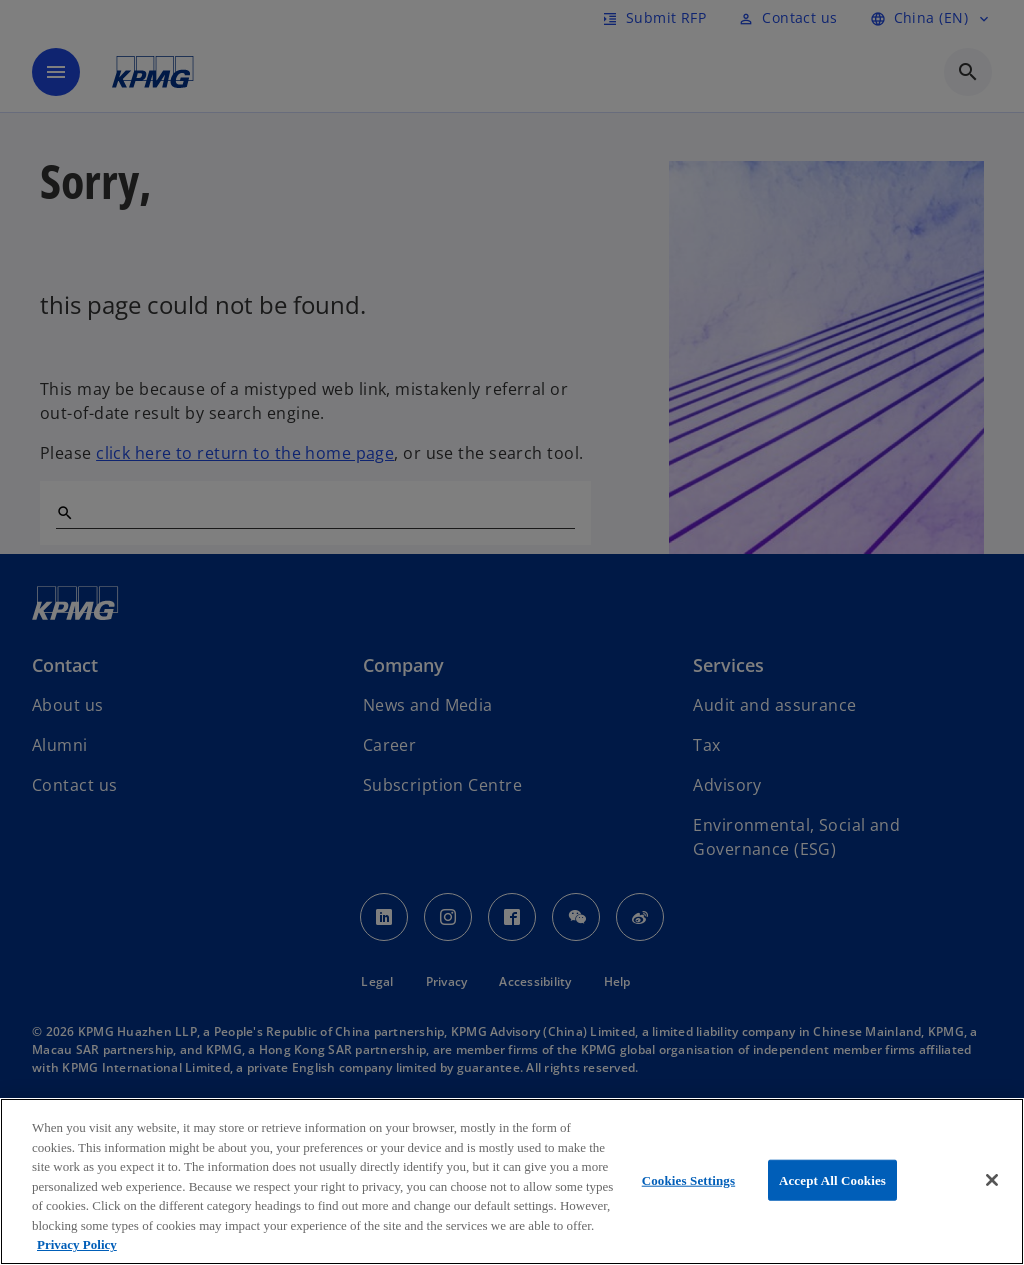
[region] (512, 1181)
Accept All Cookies (832, 1179)
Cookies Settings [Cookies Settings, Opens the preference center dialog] (688, 1179)
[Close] (992, 1180)
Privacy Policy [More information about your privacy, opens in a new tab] (77, 1244)
